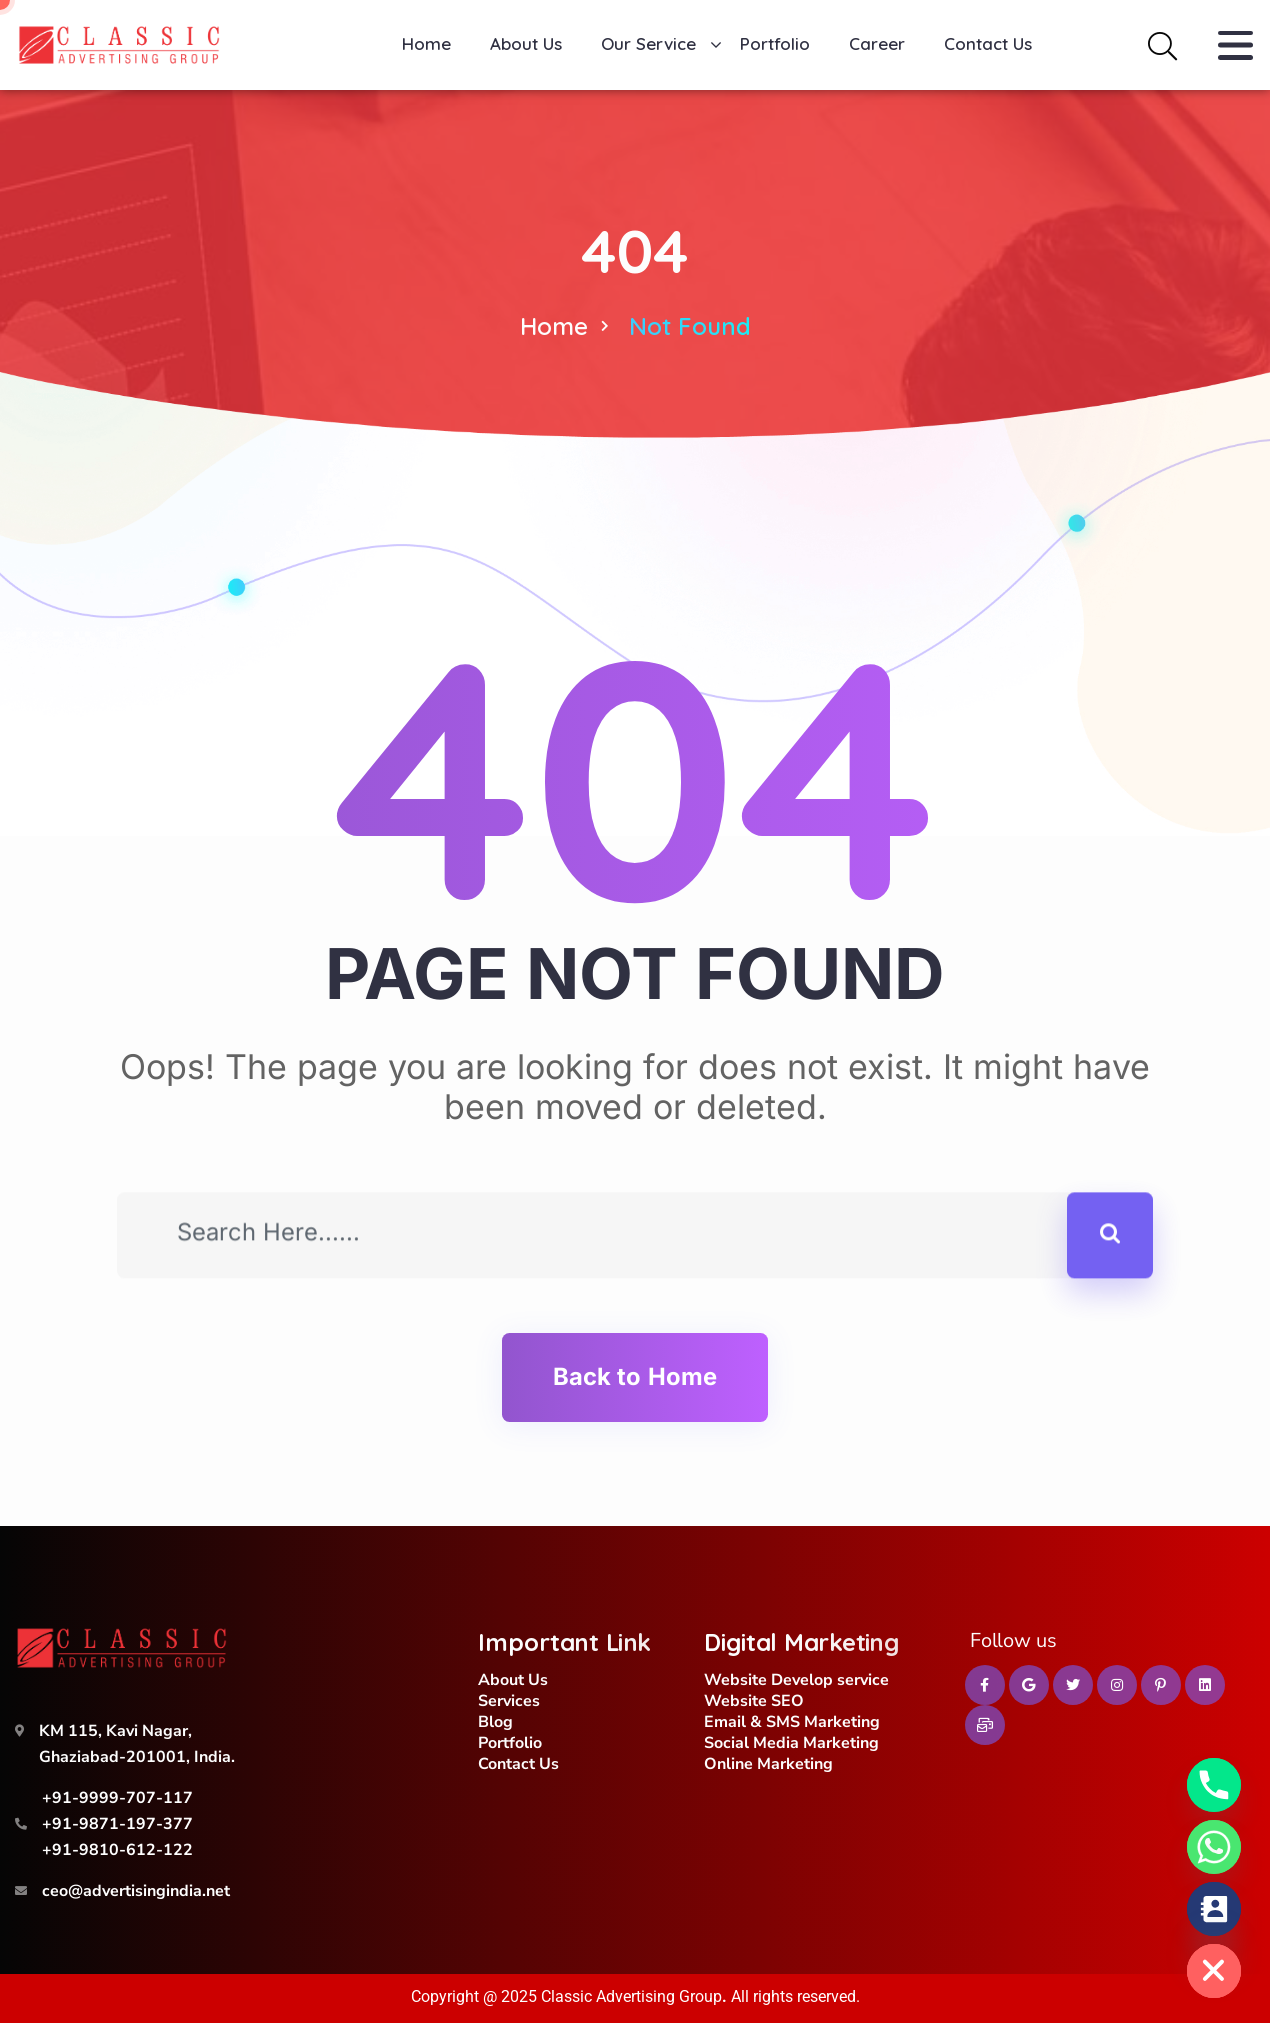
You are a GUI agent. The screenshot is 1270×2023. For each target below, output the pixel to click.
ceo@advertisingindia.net (136, 1891)
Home (554, 326)
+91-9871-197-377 (117, 1824)
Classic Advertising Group (631, 1996)
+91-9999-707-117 (117, 1798)
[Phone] (1214, 1785)
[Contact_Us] (1214, 1909)
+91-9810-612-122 (117, 1850)
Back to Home (635, 1376)
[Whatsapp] (1214, 1847)
